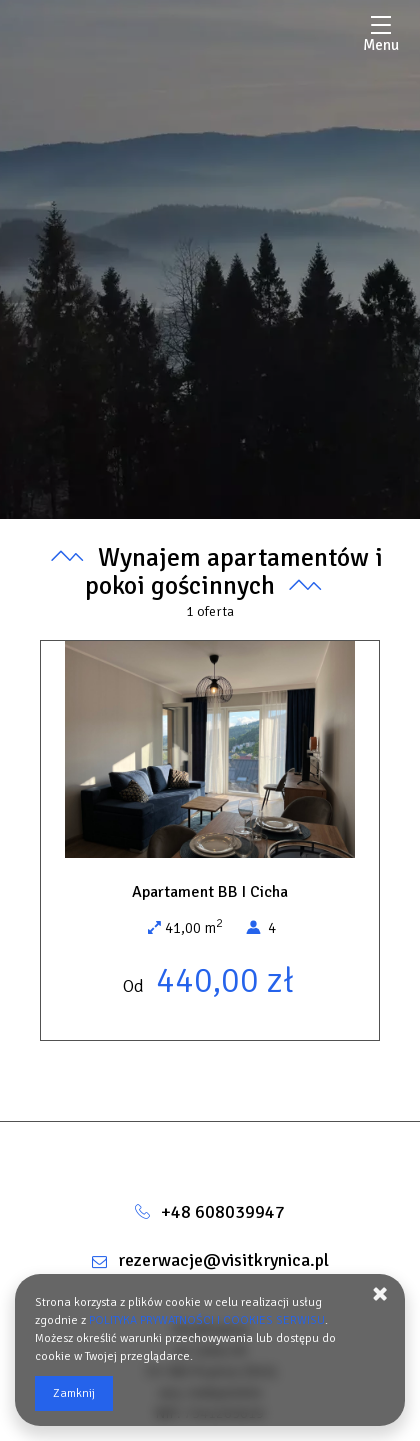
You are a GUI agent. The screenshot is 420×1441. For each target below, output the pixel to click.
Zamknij (74, 1393)
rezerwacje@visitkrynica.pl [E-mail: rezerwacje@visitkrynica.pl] (223, 1260)
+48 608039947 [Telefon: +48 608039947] (223, 1212)
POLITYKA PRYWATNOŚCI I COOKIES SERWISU (207, 1320)
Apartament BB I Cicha (210, 892)
